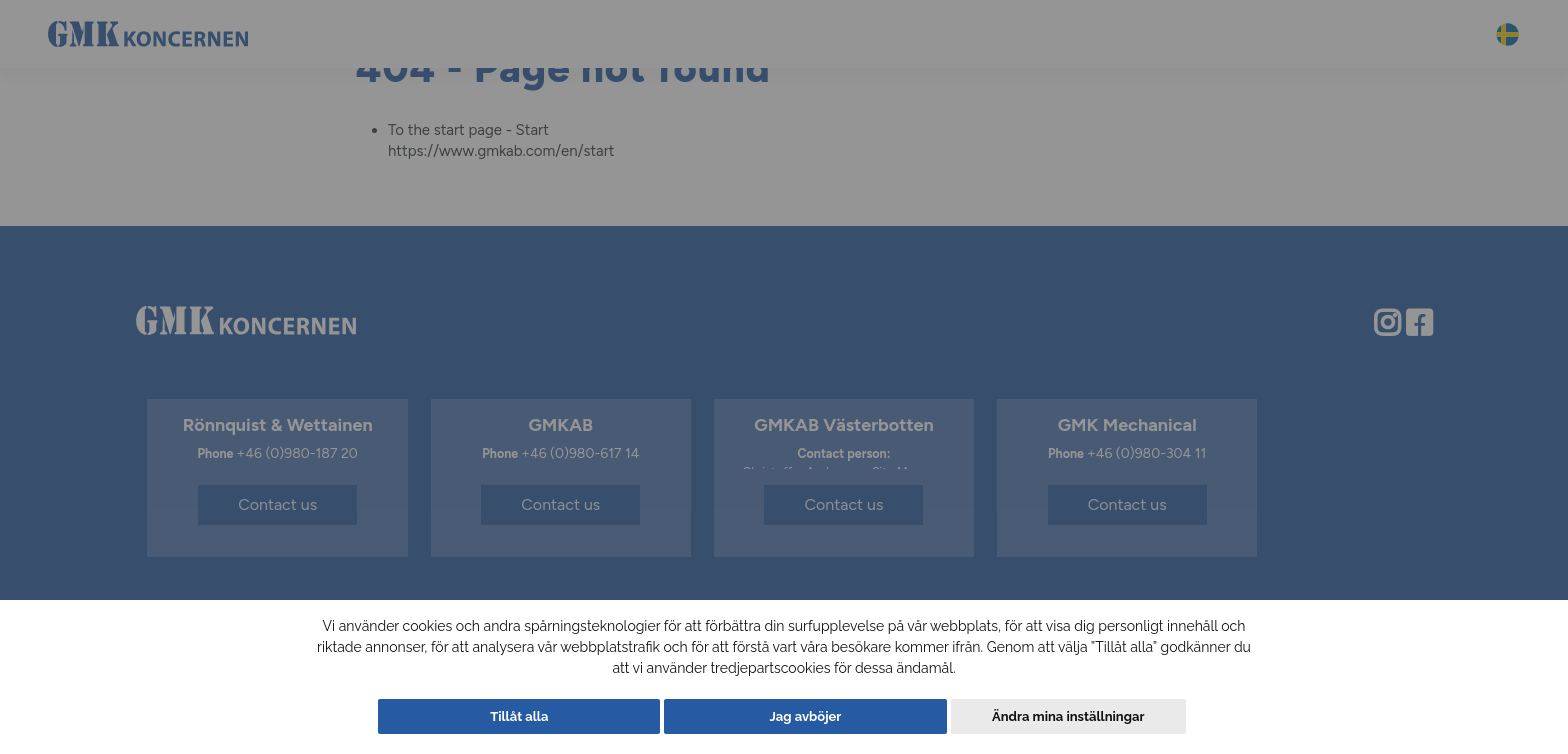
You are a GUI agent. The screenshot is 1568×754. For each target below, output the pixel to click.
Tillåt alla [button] (519, 716)
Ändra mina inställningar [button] (1068, 716)
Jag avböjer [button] (806, 716)
